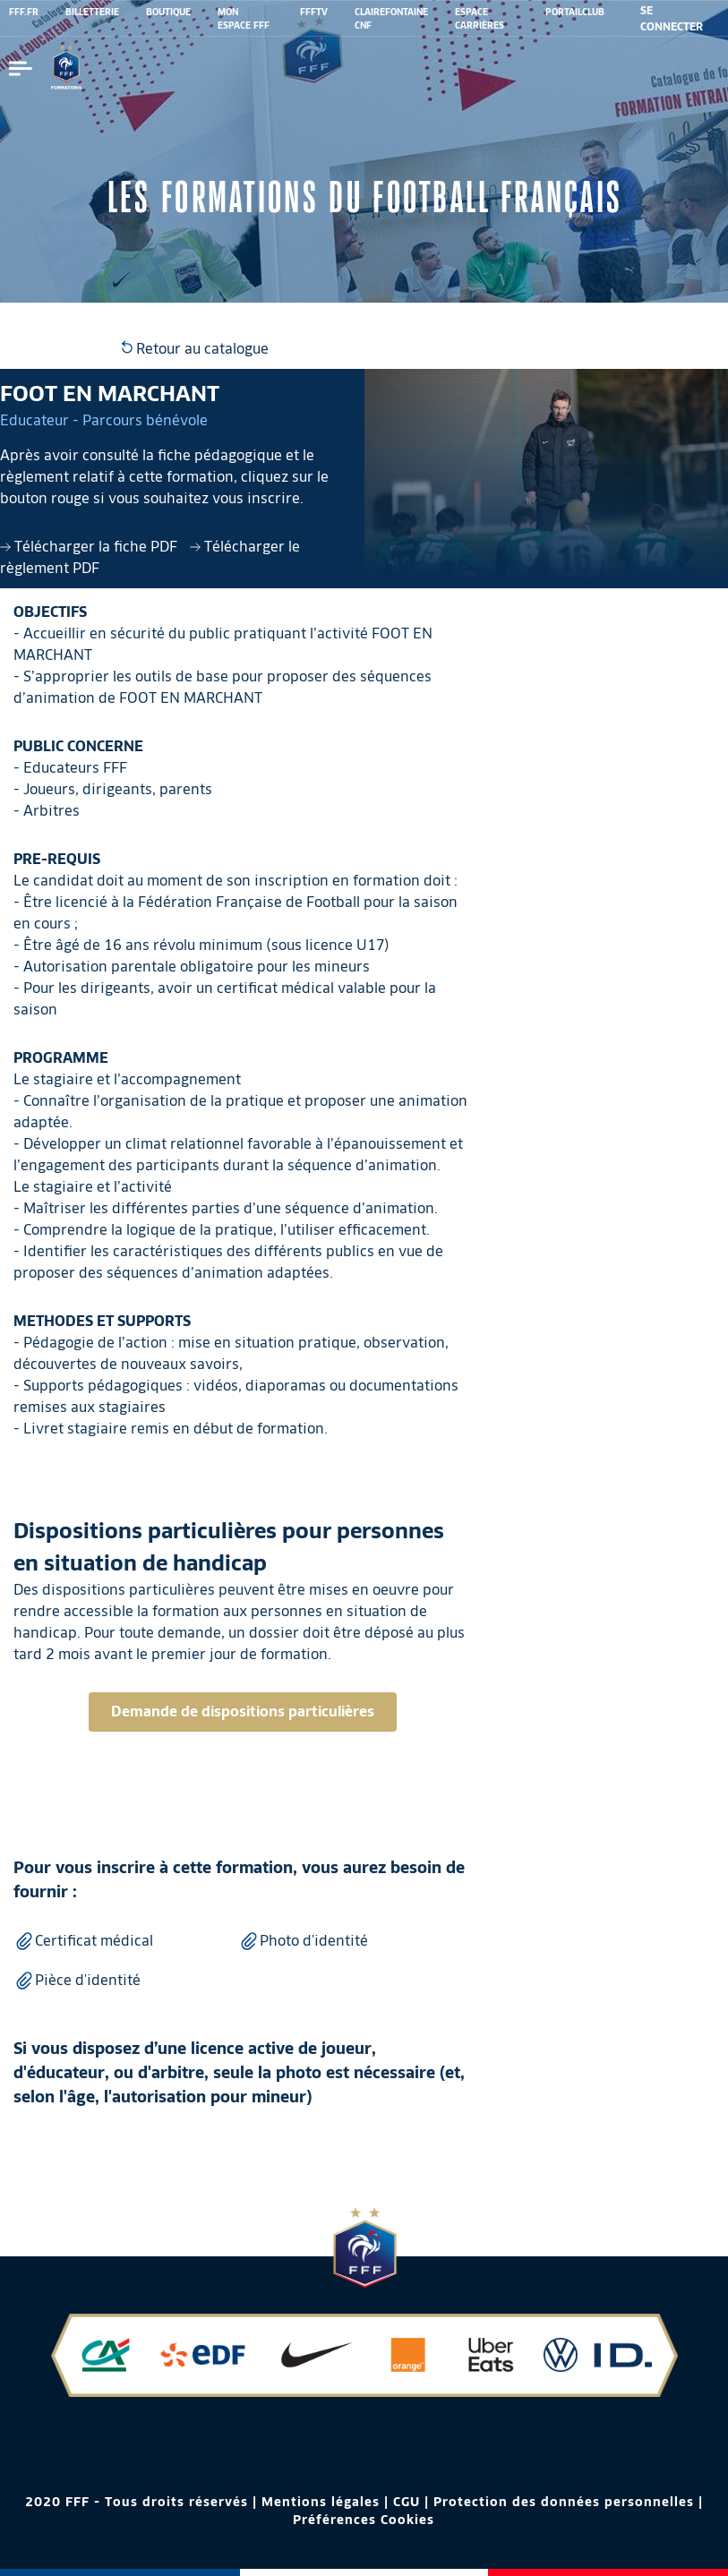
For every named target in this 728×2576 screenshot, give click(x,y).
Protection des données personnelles (563, 2502)
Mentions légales (320, 2502)
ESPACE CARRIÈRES (479, 18)
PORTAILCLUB (574, 11)
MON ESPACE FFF (244, 18)
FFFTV (314, 11)
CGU (406, 2502)
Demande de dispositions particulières (242, 1711)
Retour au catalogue (195, 348)
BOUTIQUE (168, 11)
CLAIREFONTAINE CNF (391, 18)
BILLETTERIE (92, 11)
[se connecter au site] (675, 19)
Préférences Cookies (363, 2519)
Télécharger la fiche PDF (90, 546)
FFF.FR (24, 11)
